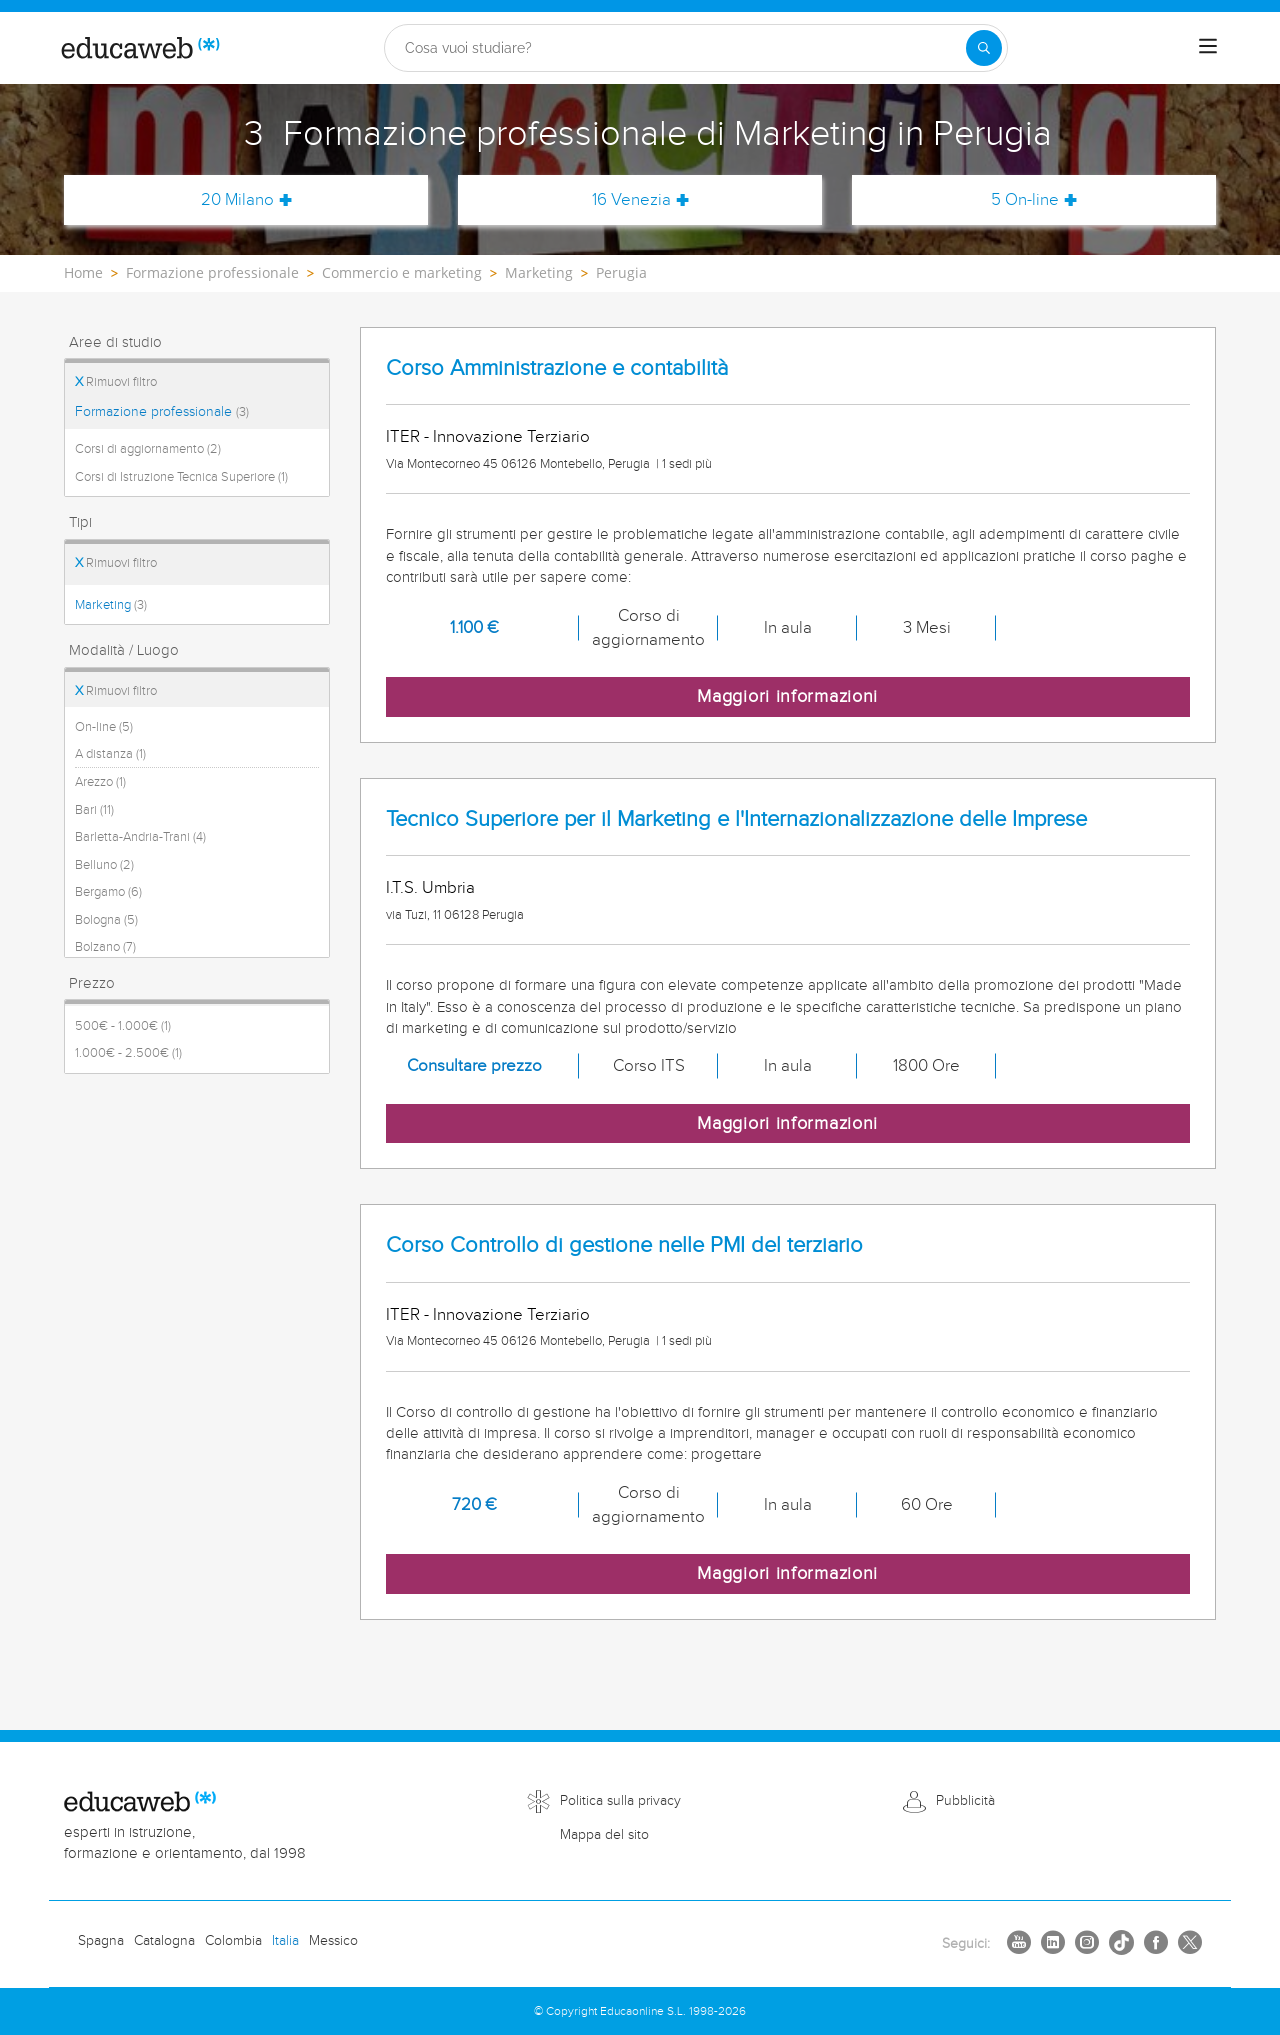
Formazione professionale (162, 412)
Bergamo (108, 892)
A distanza (110, 754)
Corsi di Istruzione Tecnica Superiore (181, 477)
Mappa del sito (604, 1835)
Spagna (101, 1941)
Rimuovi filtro (116, 382)
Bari (94, 810)
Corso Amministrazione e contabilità (557, 368)
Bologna (106, 920)
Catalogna (164, 1941)
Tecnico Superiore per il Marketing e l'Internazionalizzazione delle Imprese (736, 819)
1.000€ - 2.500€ (128, 1053)
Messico (333, 1941)
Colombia (233, 1941)
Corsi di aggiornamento (148, 449)
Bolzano (105, 947)
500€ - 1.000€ (123, 1026)
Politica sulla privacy (620, 1801)
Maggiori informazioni (787, 696)
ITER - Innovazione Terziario (488, 437)
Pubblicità (965, 1801)
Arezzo (100, 782)
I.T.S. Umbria (430, 888)
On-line (104, 727)
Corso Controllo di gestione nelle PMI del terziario (624, 1245)
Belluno (104, 865)
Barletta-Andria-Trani (140, 837)
